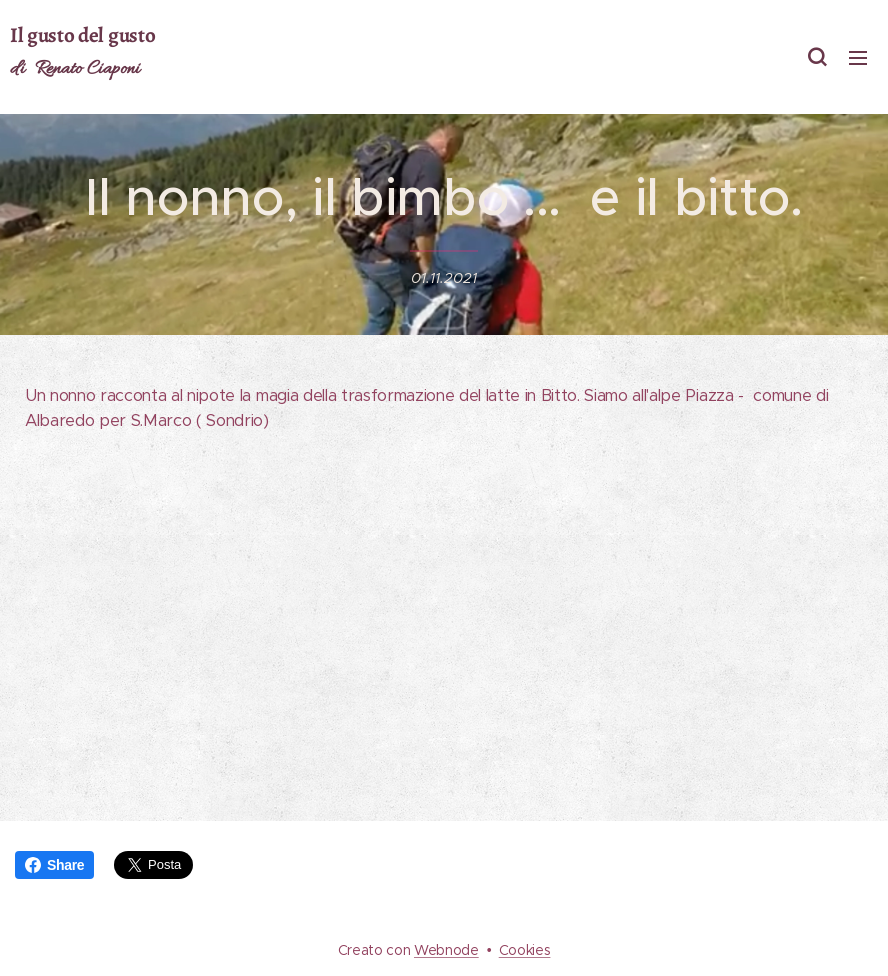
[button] (817, 57)
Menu (858, 58)
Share (54, 865)
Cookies (525, 950)
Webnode (446, 950)
